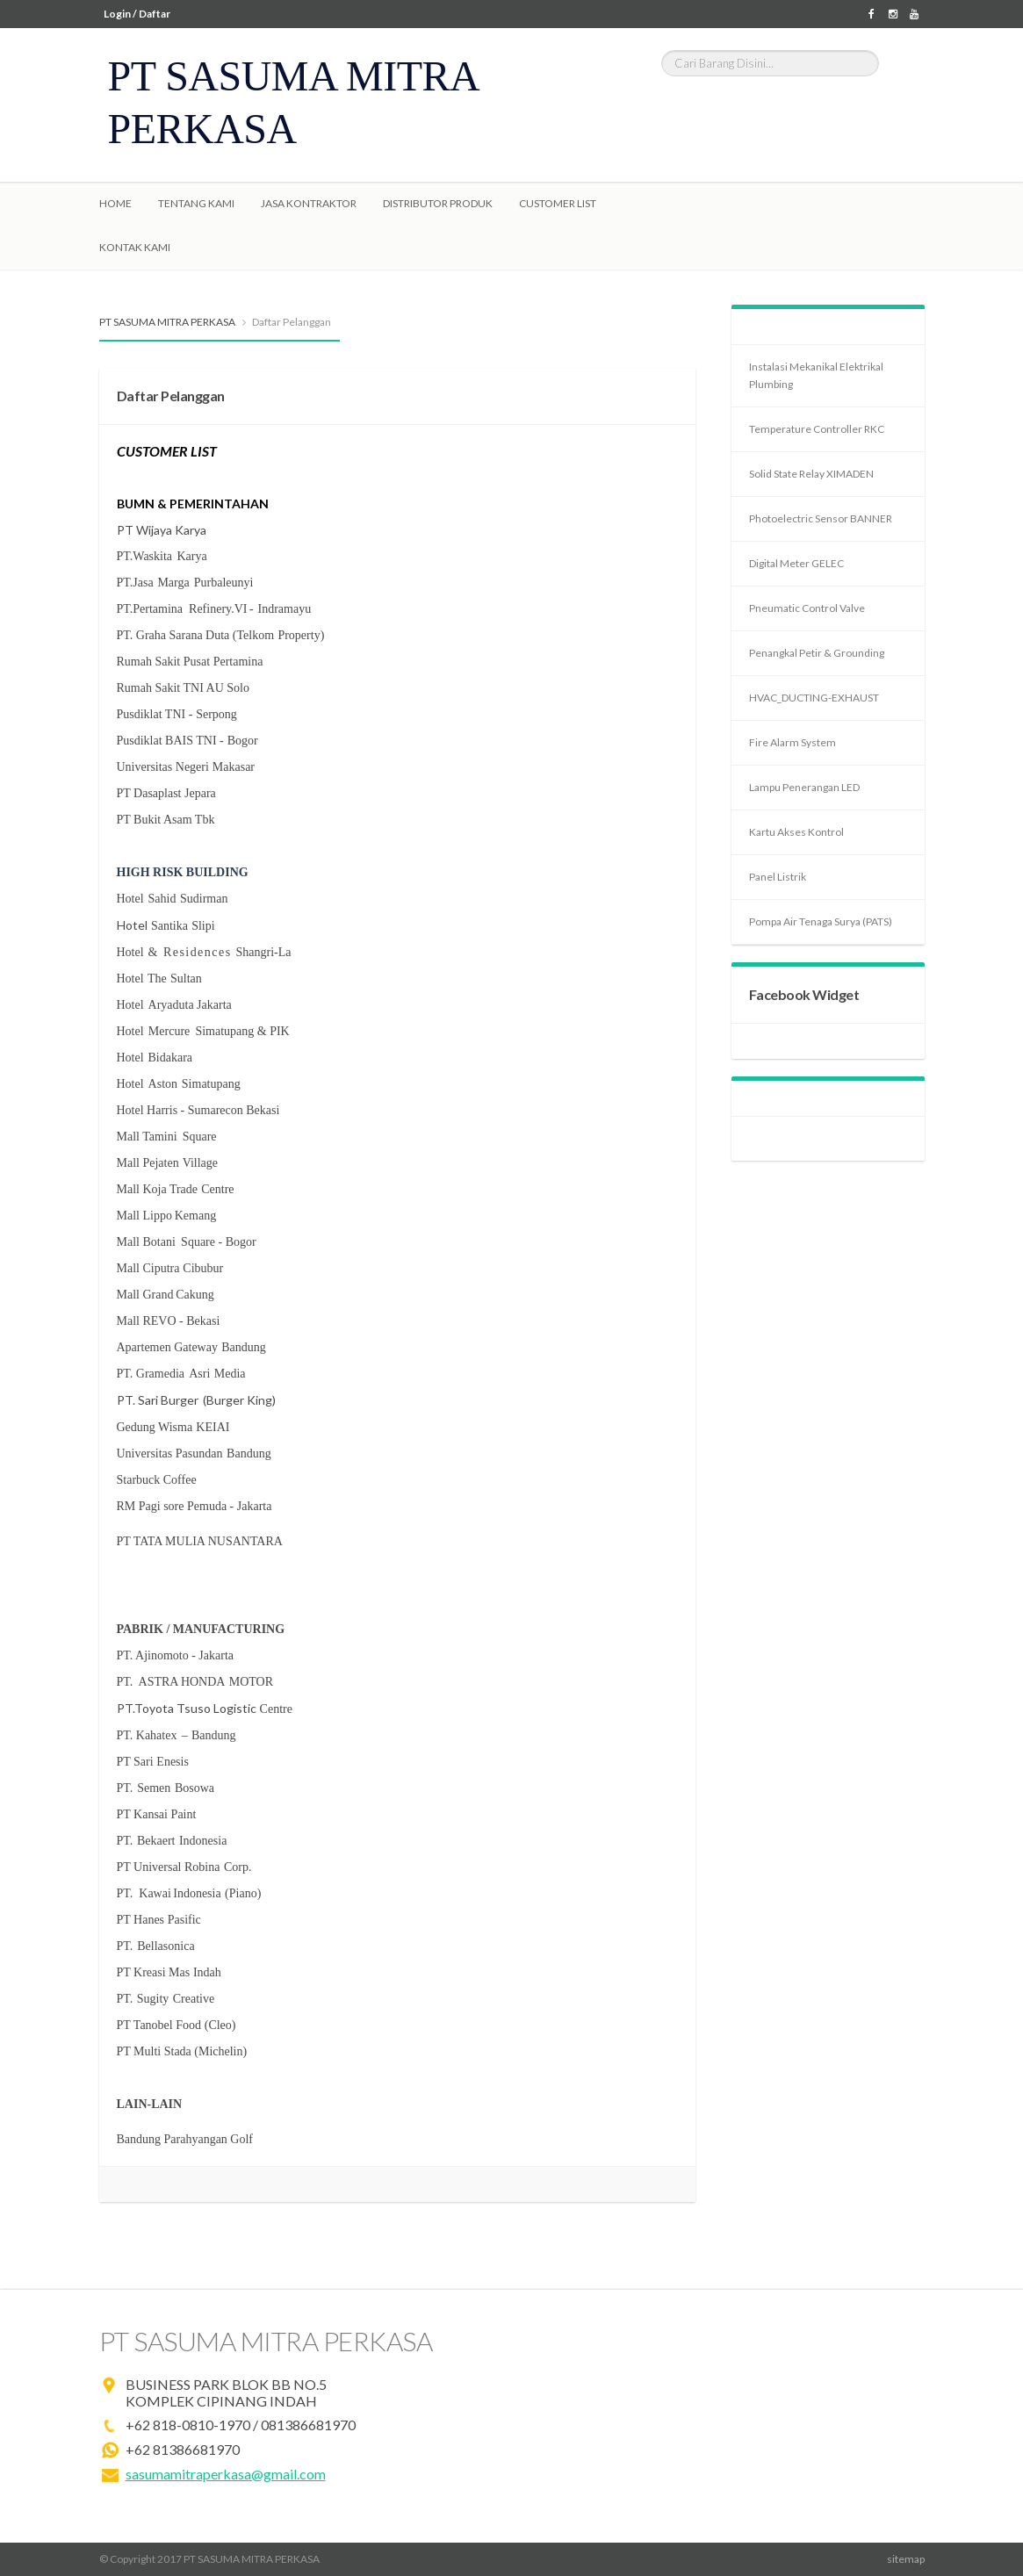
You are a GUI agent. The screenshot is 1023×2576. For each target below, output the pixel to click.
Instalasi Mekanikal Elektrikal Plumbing (816, 375)
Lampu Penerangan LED (804, 787)
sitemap (906, 2558)
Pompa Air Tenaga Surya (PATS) (820, 921)
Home (115, 203)
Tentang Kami (196, 203)
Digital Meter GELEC (796, 563)
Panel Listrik (777, 876)
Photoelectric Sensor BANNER (820, 518)
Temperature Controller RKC (816, 428)
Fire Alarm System (792, 742)
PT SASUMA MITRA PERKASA (167, 321)
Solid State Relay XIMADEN (811, 473)
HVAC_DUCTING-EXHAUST (814, 697)
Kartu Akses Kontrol (796, 831)
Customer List (557, 203)
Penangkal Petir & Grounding (816, 652)
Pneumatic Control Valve (807, 608)
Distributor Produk (438, 203)
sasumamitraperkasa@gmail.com (226, 2473)
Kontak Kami (134, 247)
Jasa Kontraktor (309, 203)
